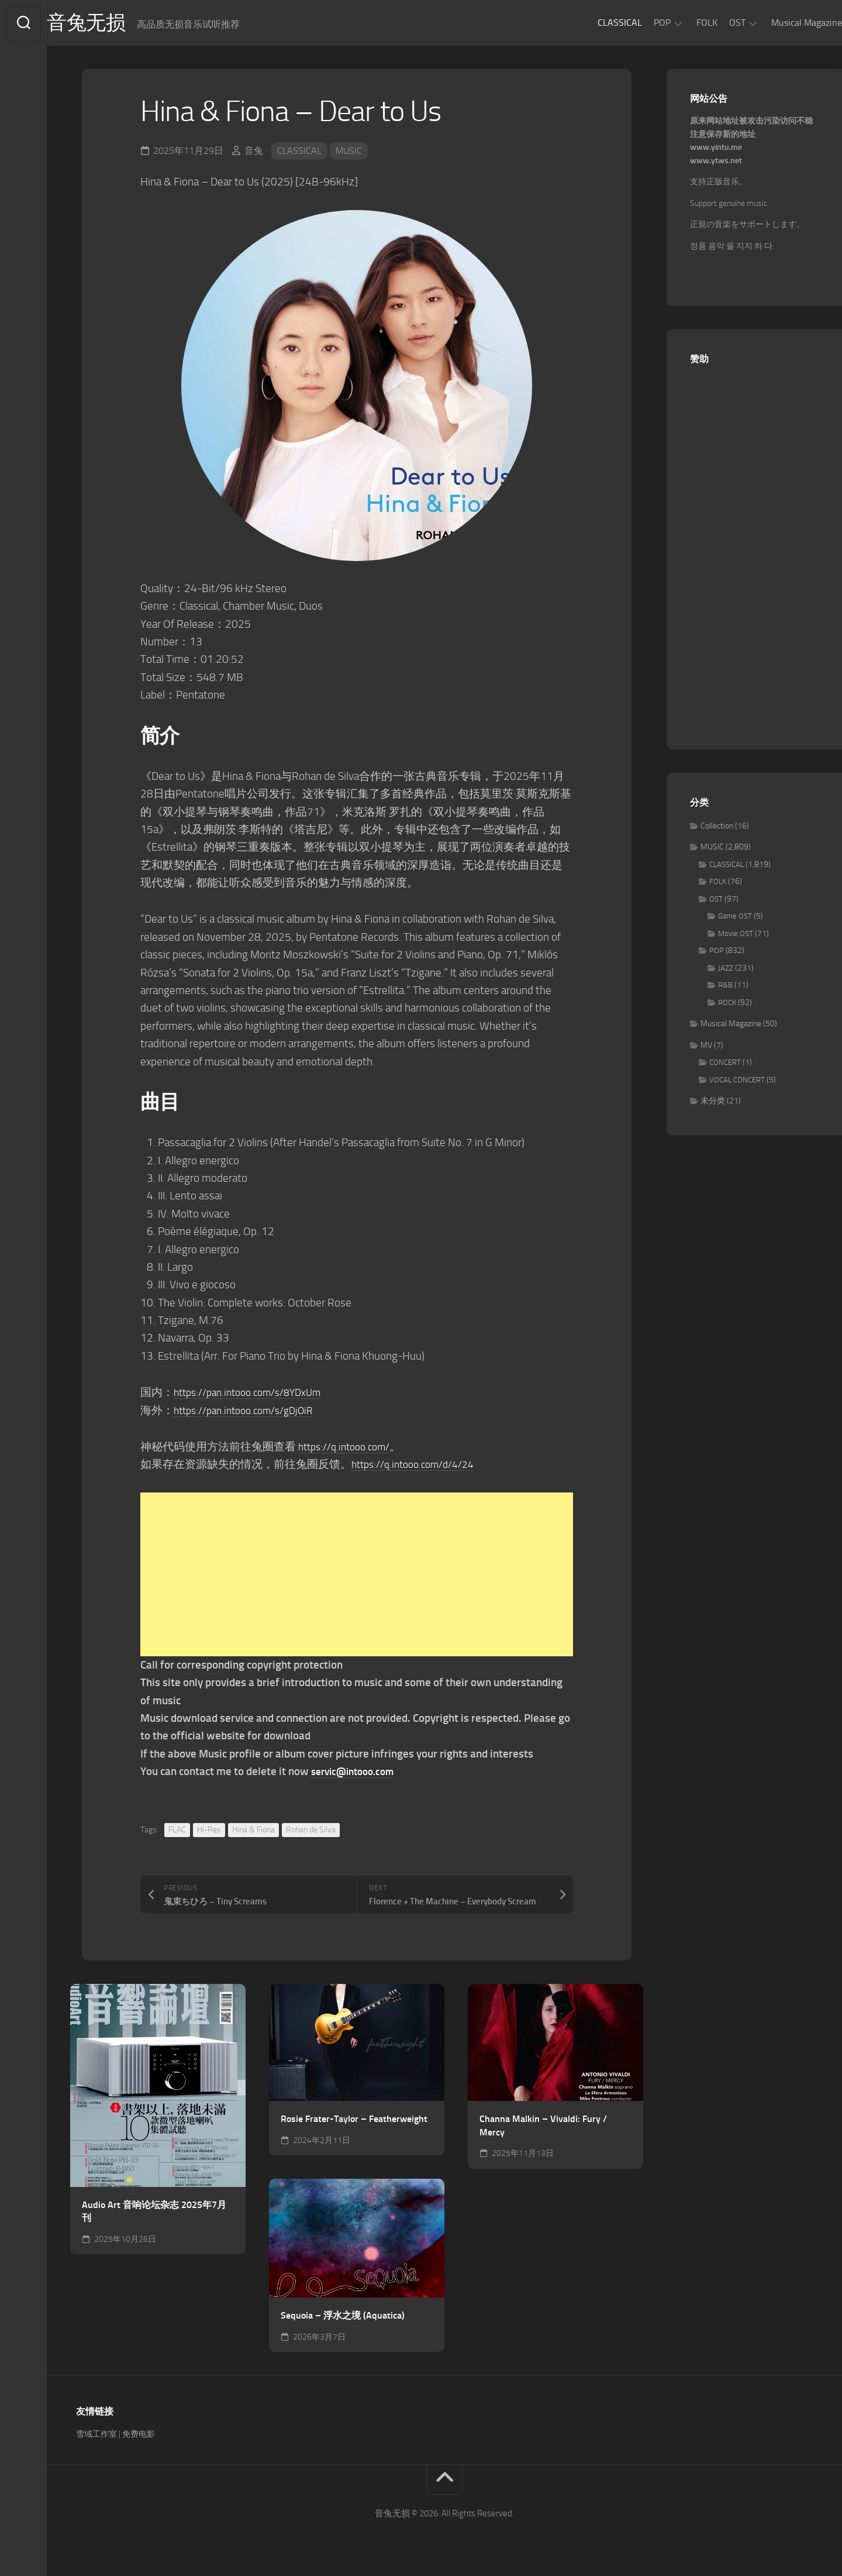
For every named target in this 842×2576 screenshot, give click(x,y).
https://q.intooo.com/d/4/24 (419, 1467)
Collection (716, 828)
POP (638, 22)
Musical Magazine (783, 22)
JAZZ (725, 970)
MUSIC (349, 153)
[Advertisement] (356, 1577)
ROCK (727, 1004)
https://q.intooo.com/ (349, 1449)
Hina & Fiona (253, 1832)
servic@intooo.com (357, 1773)
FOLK (683, 22)
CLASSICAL (596, 22)
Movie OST (735, 935)
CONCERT (725, 1065)
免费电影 (138, 2436)
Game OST (735, 918)
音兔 (253, 153)
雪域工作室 (96, 2436)
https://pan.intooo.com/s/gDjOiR (251, 1412)
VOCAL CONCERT (737, 1082)
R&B (725, 987)
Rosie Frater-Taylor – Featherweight (354, 2121)
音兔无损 (111, 24)
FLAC (177, 1832)
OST (714, 22)
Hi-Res (209, 1832)
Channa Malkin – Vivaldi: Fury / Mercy (543, 2128)
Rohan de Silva (311, 1832)
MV (706, 1048)
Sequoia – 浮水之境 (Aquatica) (343, 2318)
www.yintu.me (716, 150)
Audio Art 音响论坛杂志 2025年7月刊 (154, 2214)
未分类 (712, 1104)
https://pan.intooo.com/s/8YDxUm (255, 1394)
